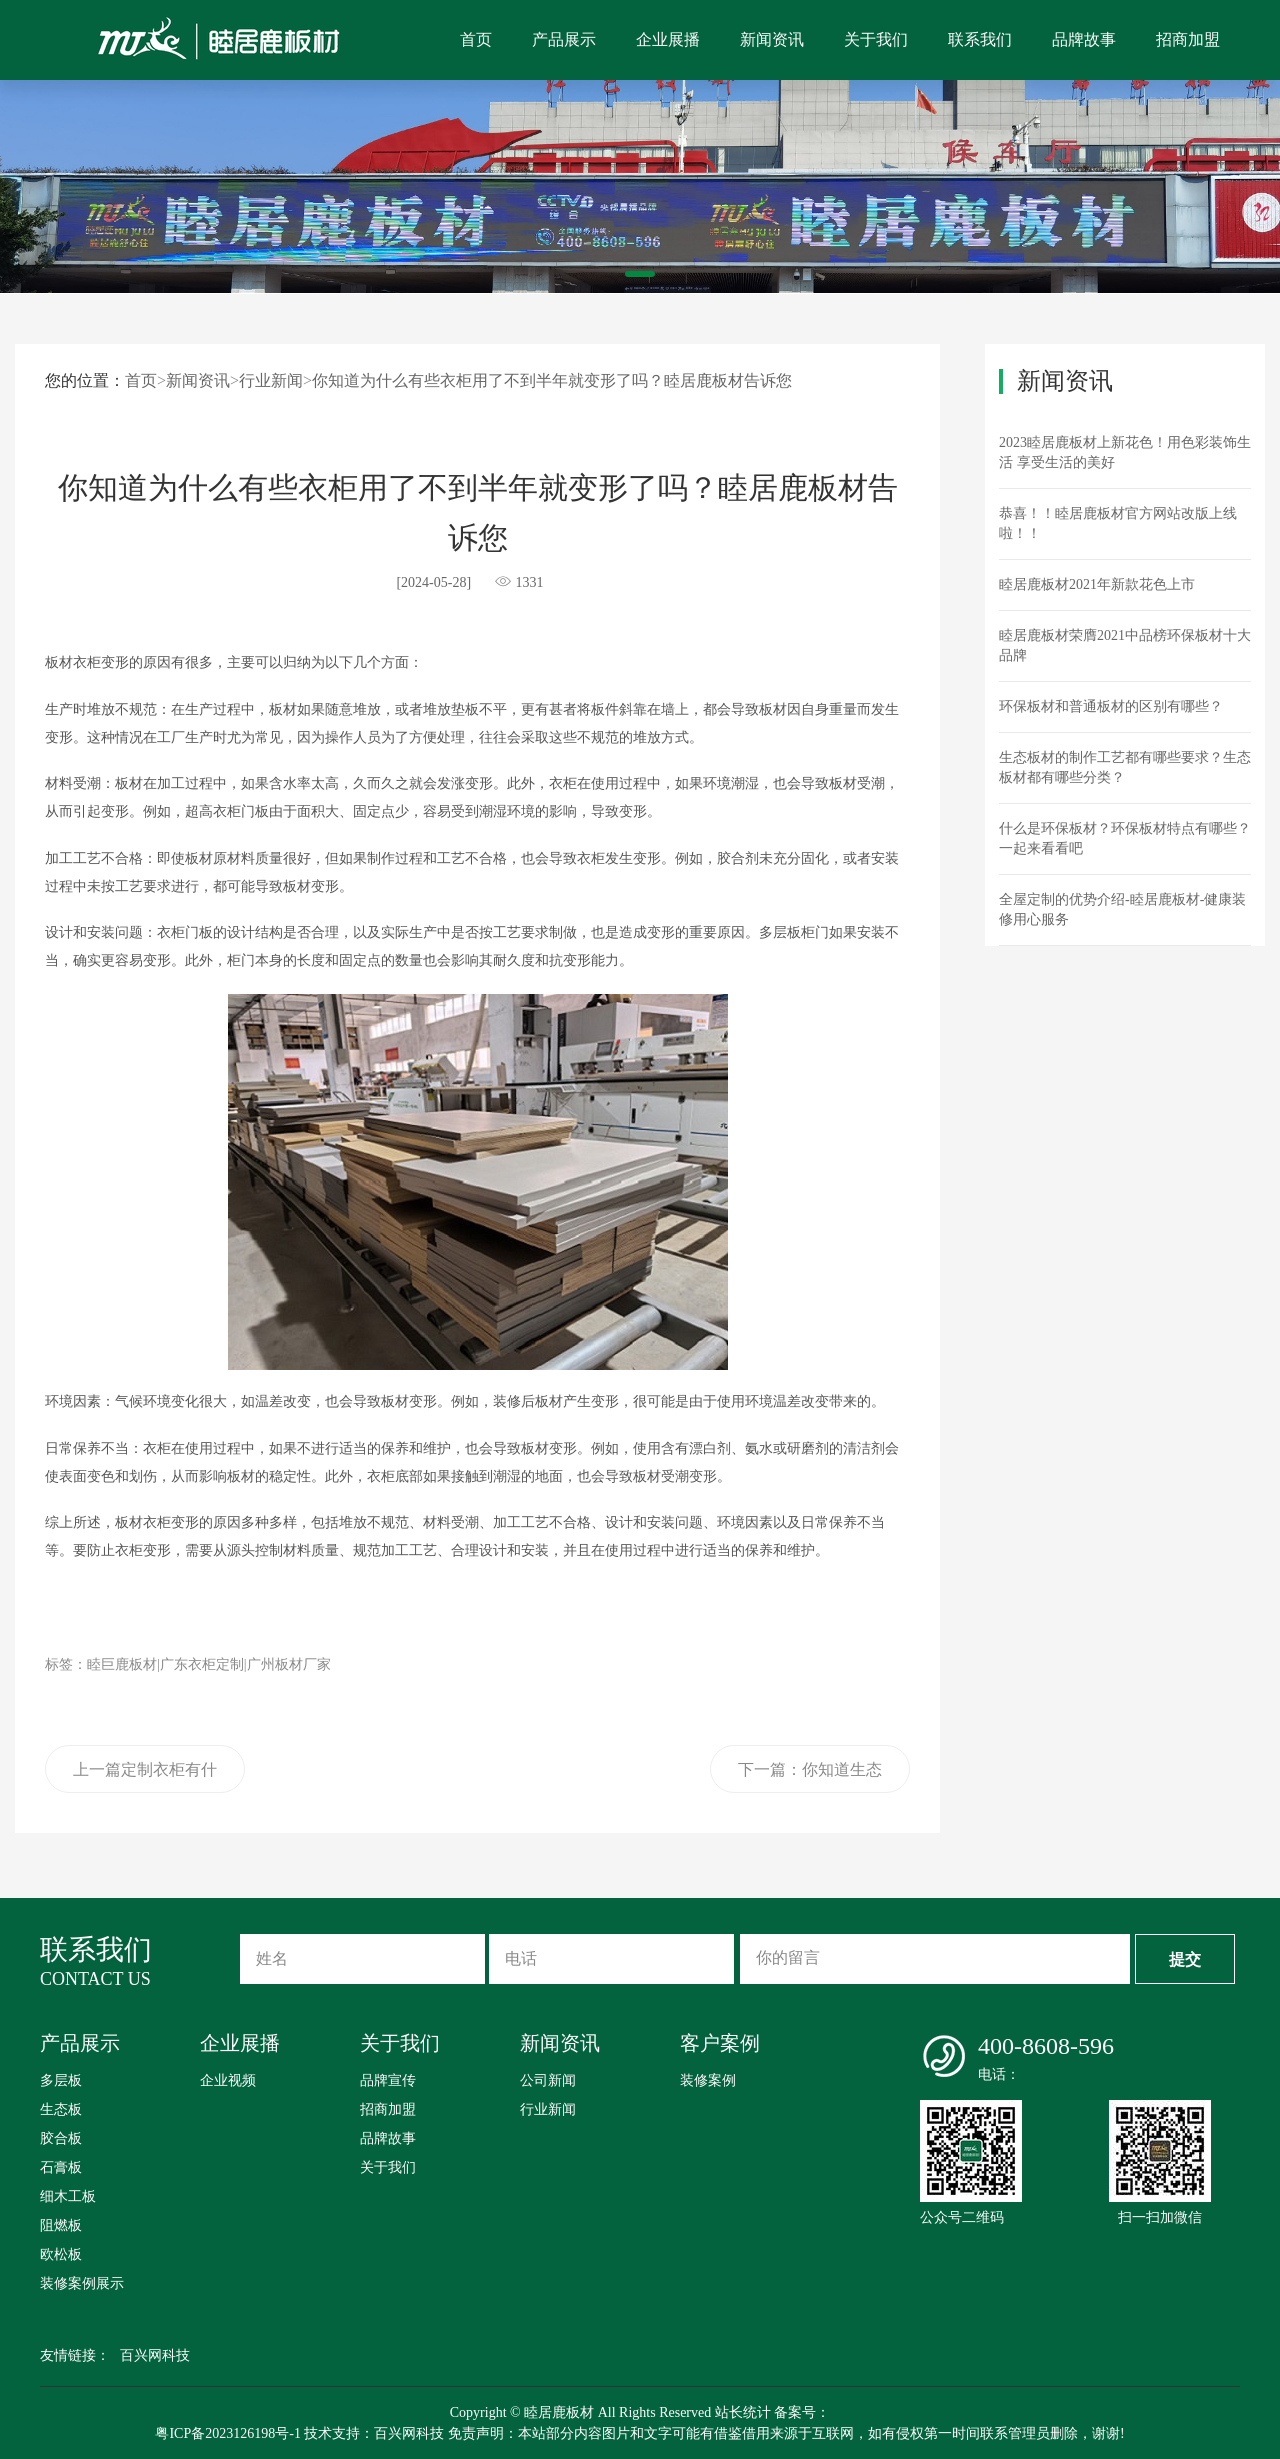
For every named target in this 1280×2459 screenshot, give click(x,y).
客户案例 (720, 2043)
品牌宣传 (388, 2080)
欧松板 (61, 2254)
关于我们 (876, 39)
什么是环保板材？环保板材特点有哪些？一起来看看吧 (1125, 838)
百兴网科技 (155, 2355)
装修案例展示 (82, 2283)
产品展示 (564, 39)
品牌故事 (1084, 39)
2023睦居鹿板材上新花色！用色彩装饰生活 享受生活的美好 (1125, 452)
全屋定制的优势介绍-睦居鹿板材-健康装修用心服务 (1122, 909)
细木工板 (68, 2196)
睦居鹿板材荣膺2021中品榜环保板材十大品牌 (1125, 645)
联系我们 (980, 39)
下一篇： (810, 1777)
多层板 (61, 2080)
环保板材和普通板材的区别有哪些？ (1111, 706)
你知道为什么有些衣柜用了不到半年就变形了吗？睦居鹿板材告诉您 (552, 380)
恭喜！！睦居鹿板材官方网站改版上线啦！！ (1118, 523)
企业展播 (668, 39)
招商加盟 (1188, 39)
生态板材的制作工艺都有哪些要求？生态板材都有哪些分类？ (1125, 767)
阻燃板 (61, 2225)
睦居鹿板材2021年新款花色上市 (1097, 584)
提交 (1185, 1959)
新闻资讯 (772, 39)
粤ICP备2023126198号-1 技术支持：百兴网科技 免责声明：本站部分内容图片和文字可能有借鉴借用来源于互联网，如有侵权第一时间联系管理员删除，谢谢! (639, 2433)
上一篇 (145, 1777)
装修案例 (708, 2080)
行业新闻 (271, 380)
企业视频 (228, 2080)
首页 (476, 39)
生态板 (61, 2109)
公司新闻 (548, 2080)
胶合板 (61, 2138)
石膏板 (61, 2167)
